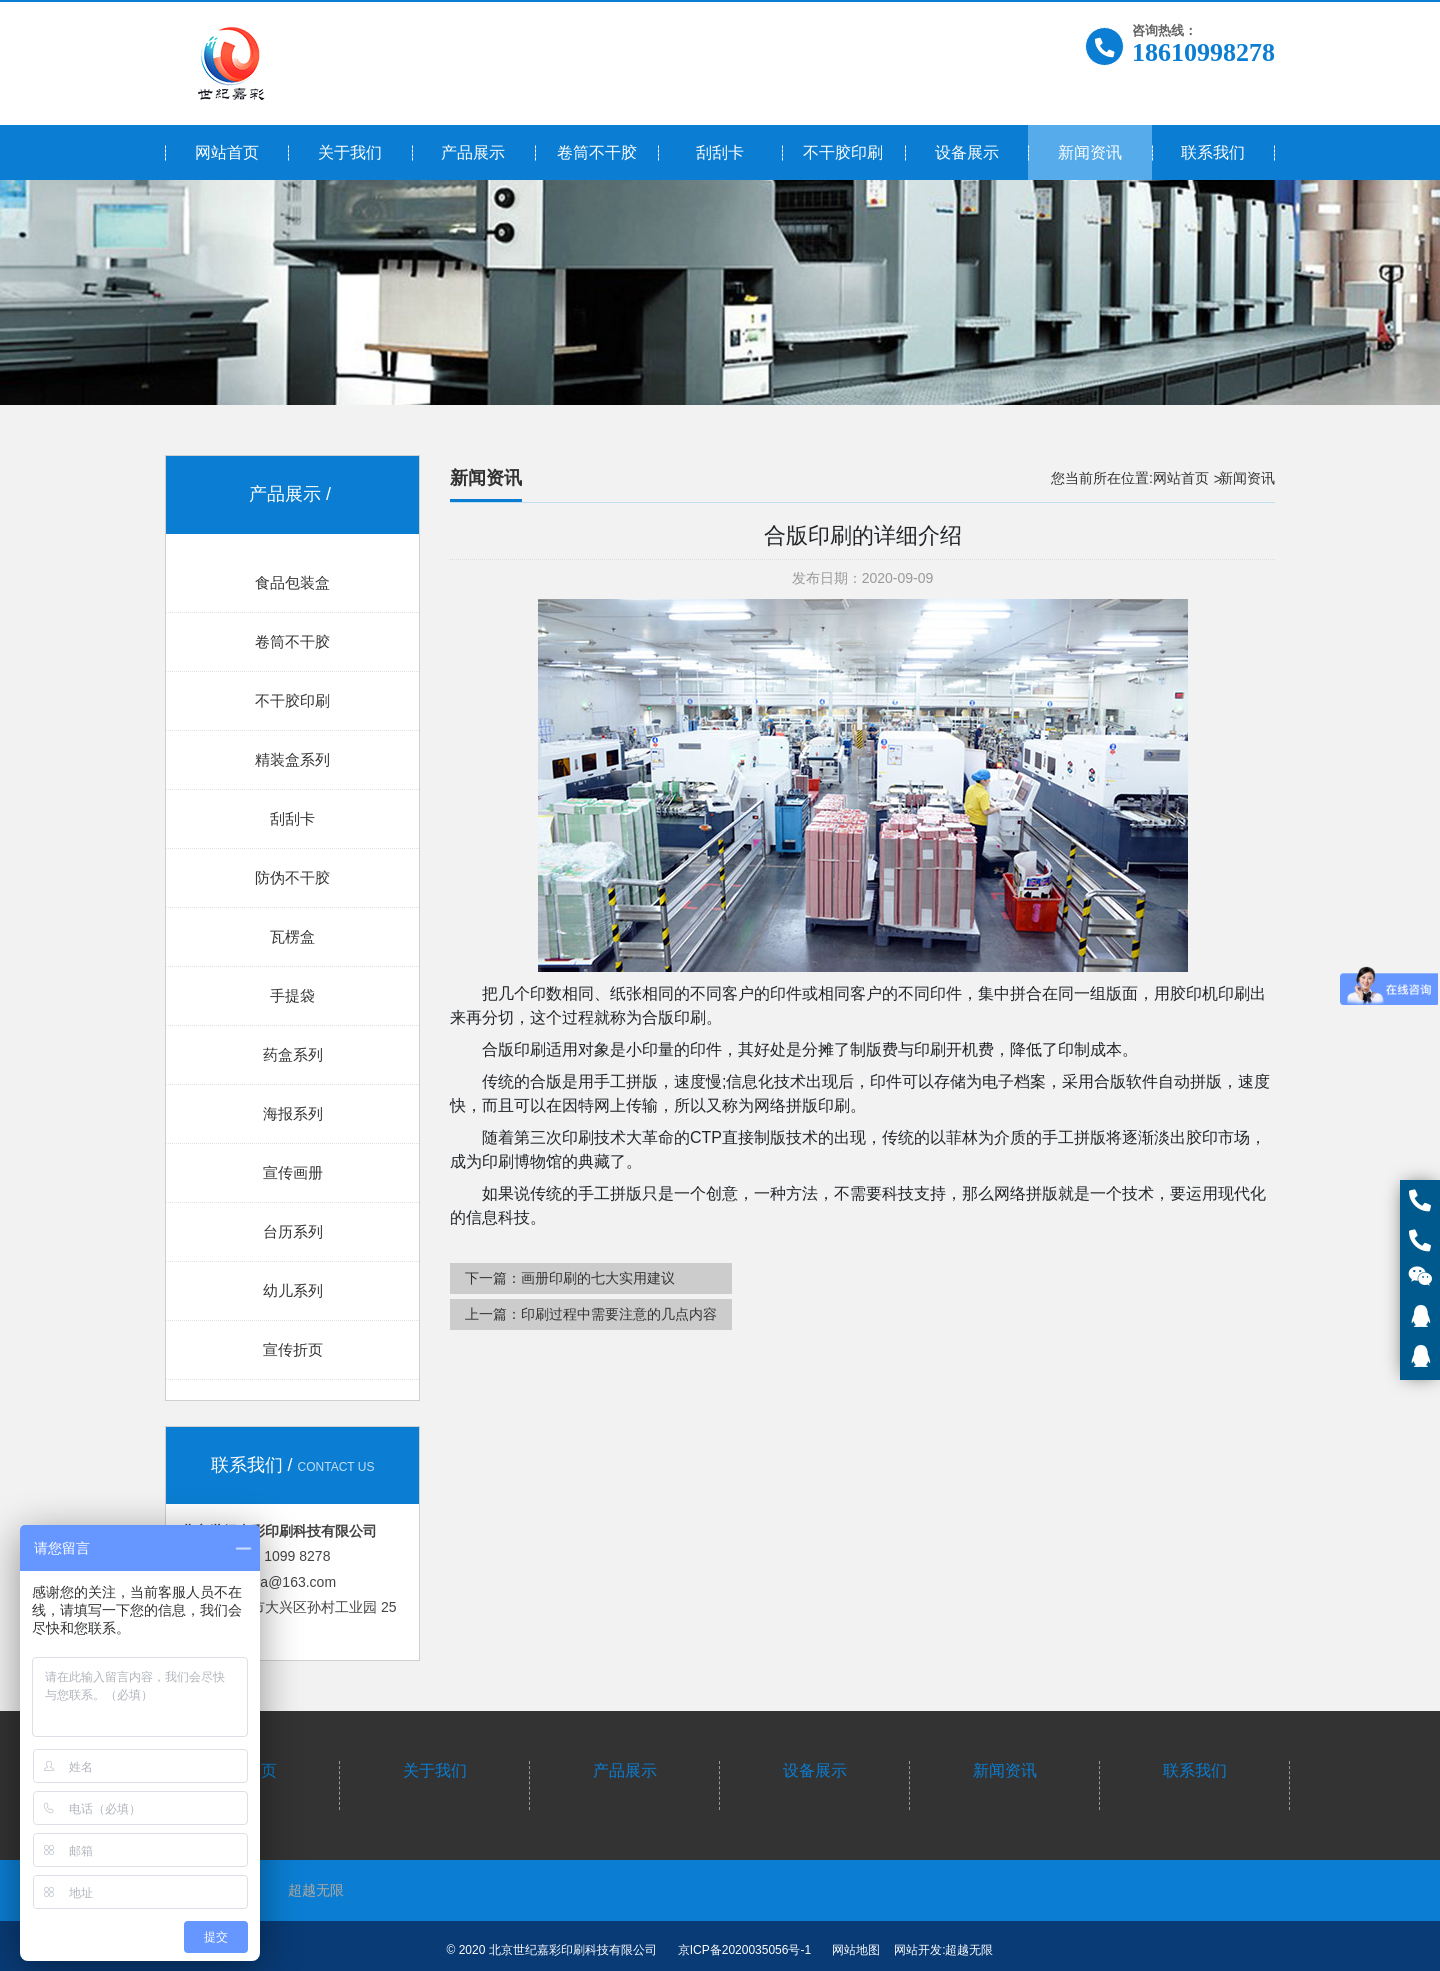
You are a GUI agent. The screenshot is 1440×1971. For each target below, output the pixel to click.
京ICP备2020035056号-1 (744, 1950)
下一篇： (570, 1278)
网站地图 (856, 1950)
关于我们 (435, 1770)
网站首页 (1181, 478)
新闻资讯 (1005, 1770)
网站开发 (918, 1950)
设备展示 (815, 1770)
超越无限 (316, 1890)
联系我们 (1195, 1770)
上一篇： (591, 1314)
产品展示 (625, 1770)
